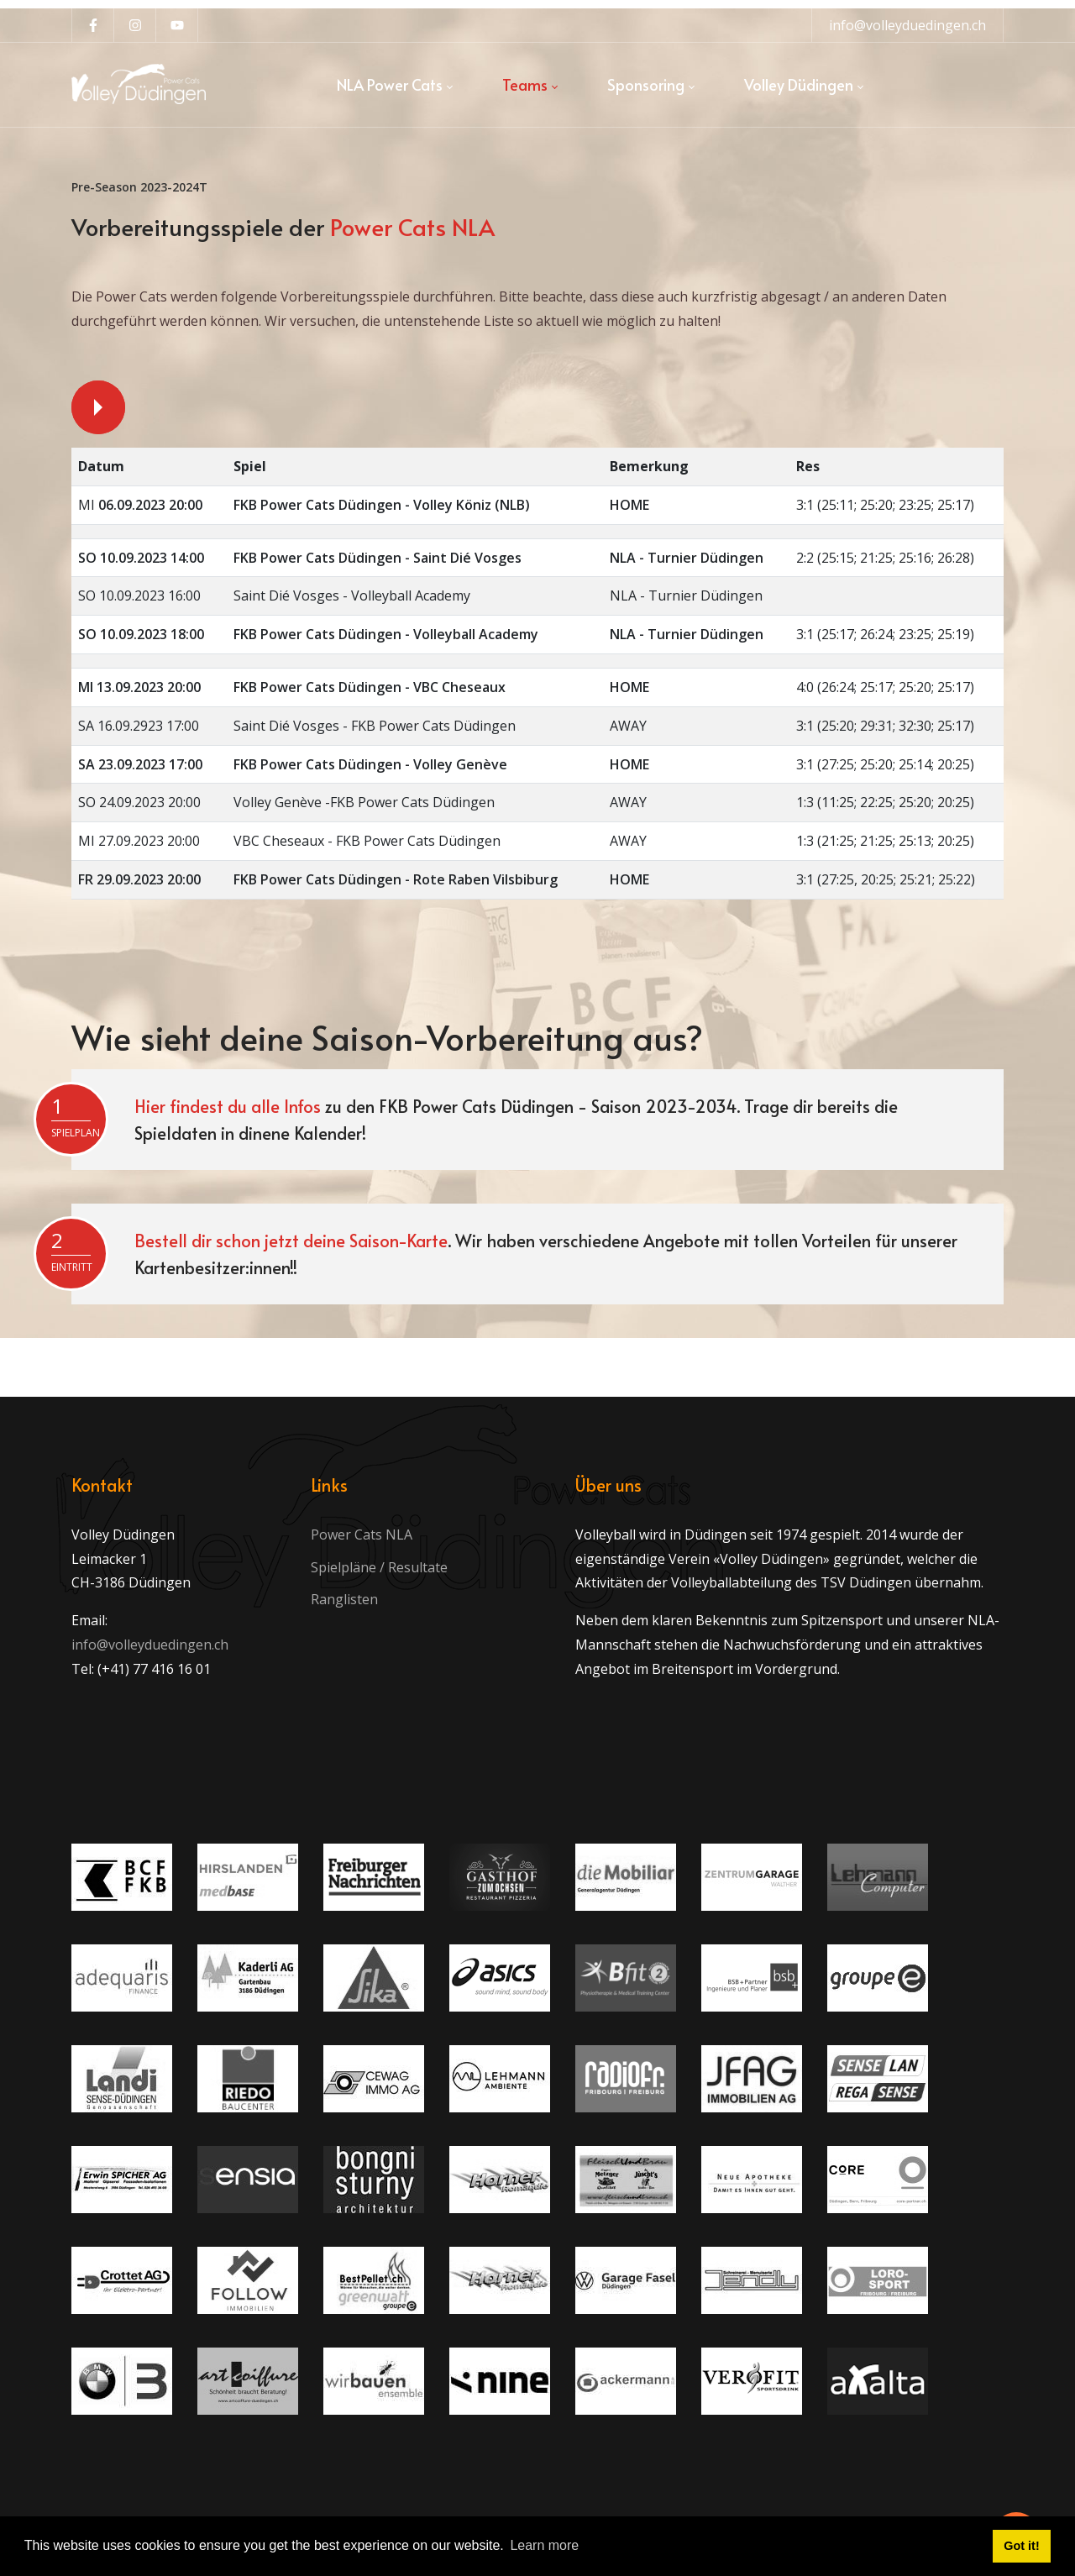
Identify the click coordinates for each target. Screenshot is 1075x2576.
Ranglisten (344, 1599)
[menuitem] (394, 85)
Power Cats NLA (361, 1534)
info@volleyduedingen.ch (907, 25)
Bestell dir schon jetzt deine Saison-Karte (291, 1240)
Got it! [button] (1021, 2545)
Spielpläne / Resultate (379, 1567)
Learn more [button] (544, 2545)
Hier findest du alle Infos (227, 1106)
